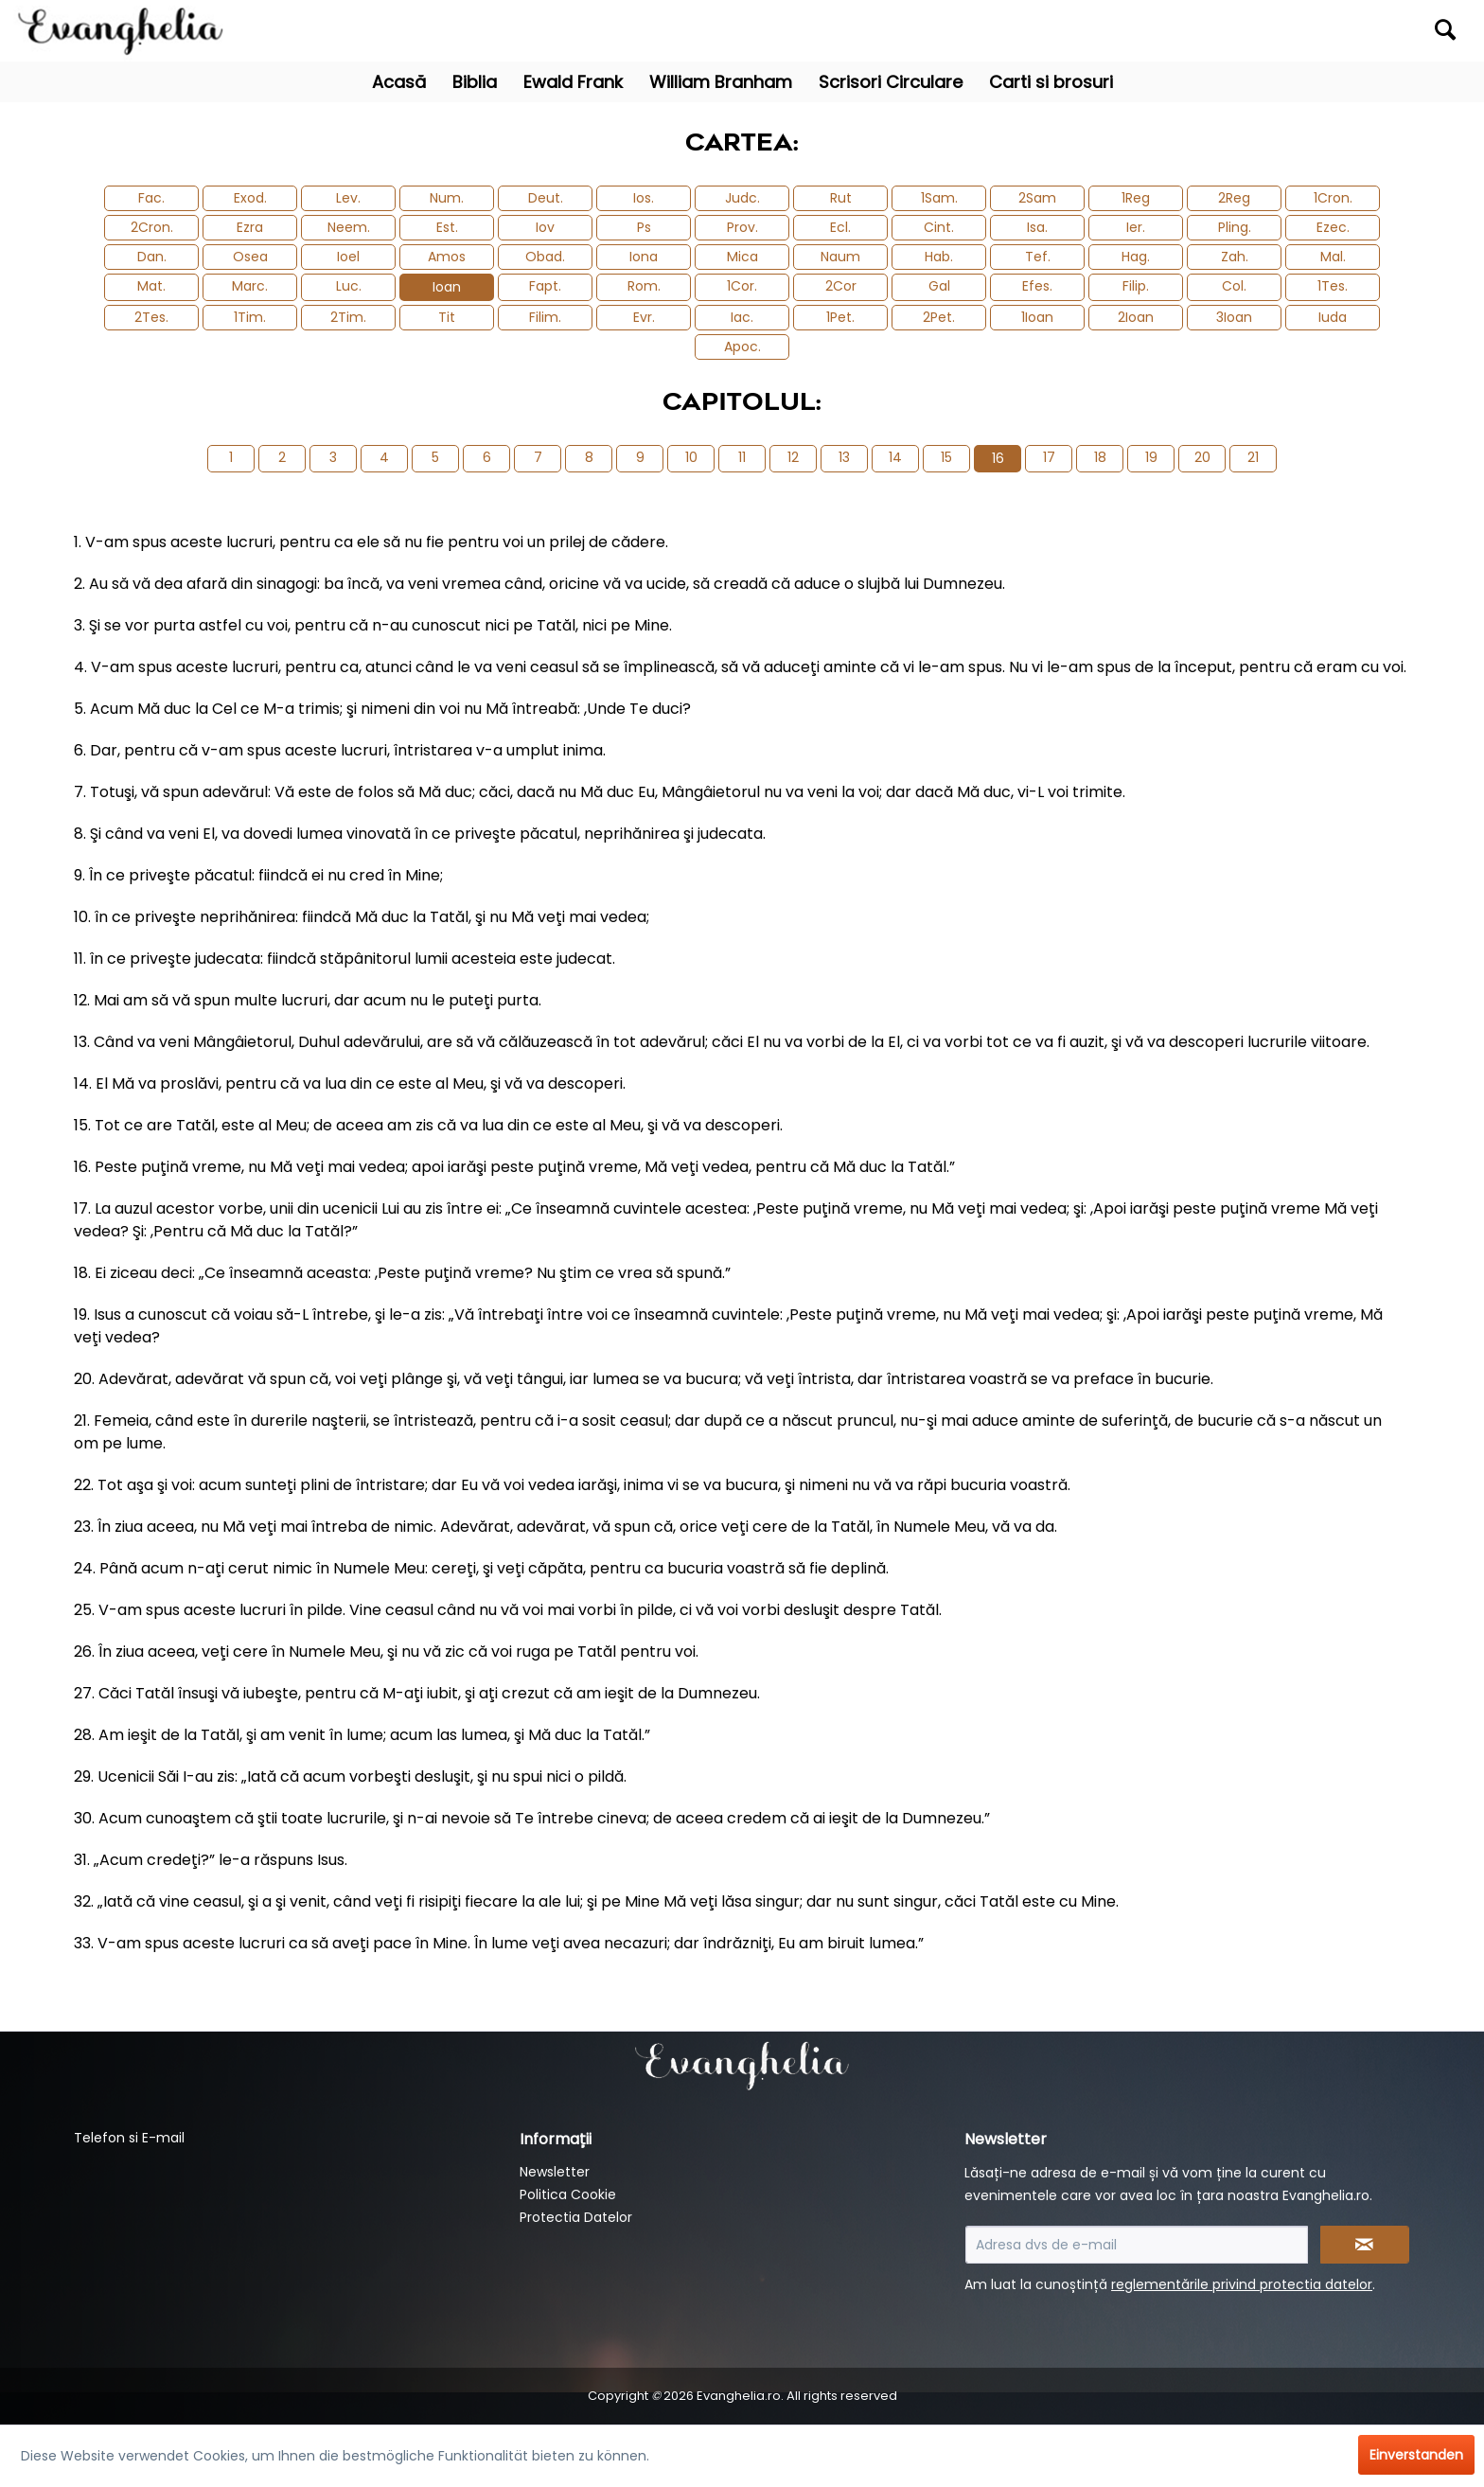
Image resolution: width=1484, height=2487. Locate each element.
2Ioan (1136, 317)
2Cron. (152, 227)
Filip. (1135, 285)
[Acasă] (399, 82)
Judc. (742, 197)
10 (691, 457)
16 (998, 458)
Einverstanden (1416, 2454)
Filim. (545, 317)
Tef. (1038, 256)
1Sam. (939, 197)
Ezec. (1333, 227)
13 (844, 457)
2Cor (841, 285)
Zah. (1234, 256)
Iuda (1332, 317)
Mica (742, 256)
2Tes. (151, 317)
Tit (446, 317)
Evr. (644, 317)
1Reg (1136, 197)
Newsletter (555, 2171)
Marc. (250, 285)
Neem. (348, 227)
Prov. (742, 227)
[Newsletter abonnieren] (1364, 2245)
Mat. (151, 285)
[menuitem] (1287, 30)
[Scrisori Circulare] (890, 82)
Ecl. (840, 227)
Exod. (250, 197)
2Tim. (348, 317)
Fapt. (545, 285)
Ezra (250, 227)
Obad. (545, 256)
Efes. (1037, 285)
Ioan (447, 286)
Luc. (349, 285)
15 (946, 457)
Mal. (1333, 256)
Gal (939, 285)
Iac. (742, 317)
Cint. (939, 227)
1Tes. (1332, 285)
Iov (545, 227)
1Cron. (1333, 197)
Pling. (1234, 227)
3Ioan (1234, 317)
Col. (1234, 285)
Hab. (939, 256)
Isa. (1037, 227)
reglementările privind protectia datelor (1241, 2284)
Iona (643, 256)
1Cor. (742, 285)
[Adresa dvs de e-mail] (1136, 2245)
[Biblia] (474, 82)
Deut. (545, 197)
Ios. (643, 197)
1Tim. (250, 317)
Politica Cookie (568, 2194)
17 (1049, 457)
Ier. (1135, 227)
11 (742, 457)
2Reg (1234, 197)
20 (1202, 457)
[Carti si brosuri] (1051, 82)
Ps (644, 227)
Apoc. (742, 346)
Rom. (644, 285)
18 (1100, 457)
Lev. (348, 197)
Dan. (152, 256)
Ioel (348, 256)
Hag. (1136, 256)
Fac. (151, 197)
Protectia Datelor (576, 2217)
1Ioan (1037, 317)
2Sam (1037, 197)
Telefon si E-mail (129, 2137)
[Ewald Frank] (573, 82)
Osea (250, 256)
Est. (447, 227)
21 (1253, 457)
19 (1151, 457)
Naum (840, 256)
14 (895, 457)
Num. (447, 197)
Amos (447, 256)
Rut (841, 197)
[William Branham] (720, 82)
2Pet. (939, 317)
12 (793, 457)
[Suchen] (1445, 29)
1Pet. (840, 317)
